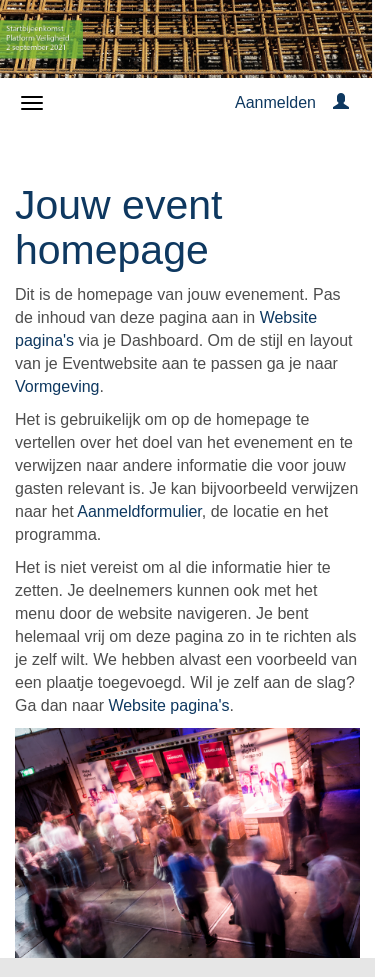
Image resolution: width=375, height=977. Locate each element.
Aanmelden (275, 102)
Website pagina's (168, 705)
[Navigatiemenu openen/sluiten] (32, 103)
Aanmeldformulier (139, 511)
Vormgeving (57, 386)
